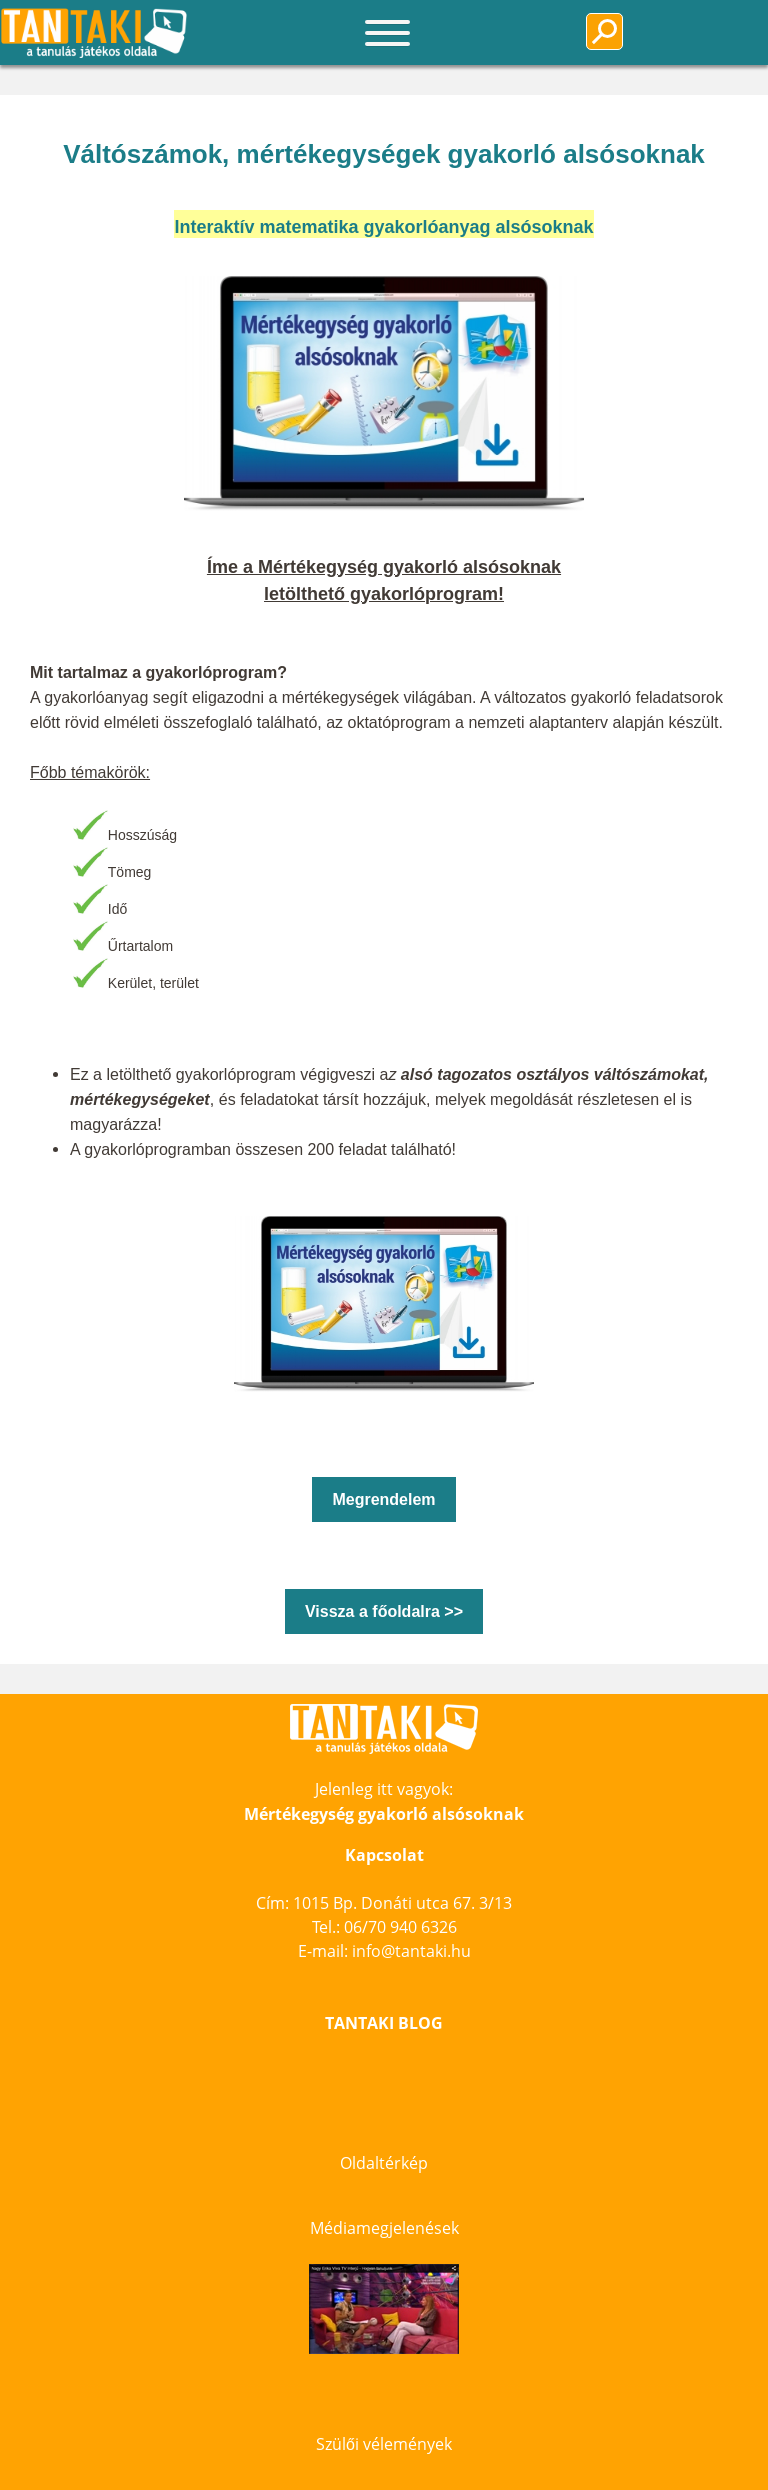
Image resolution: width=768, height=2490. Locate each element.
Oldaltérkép (384, 2163)
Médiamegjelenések (384, 2228)
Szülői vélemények (384, 2444)
